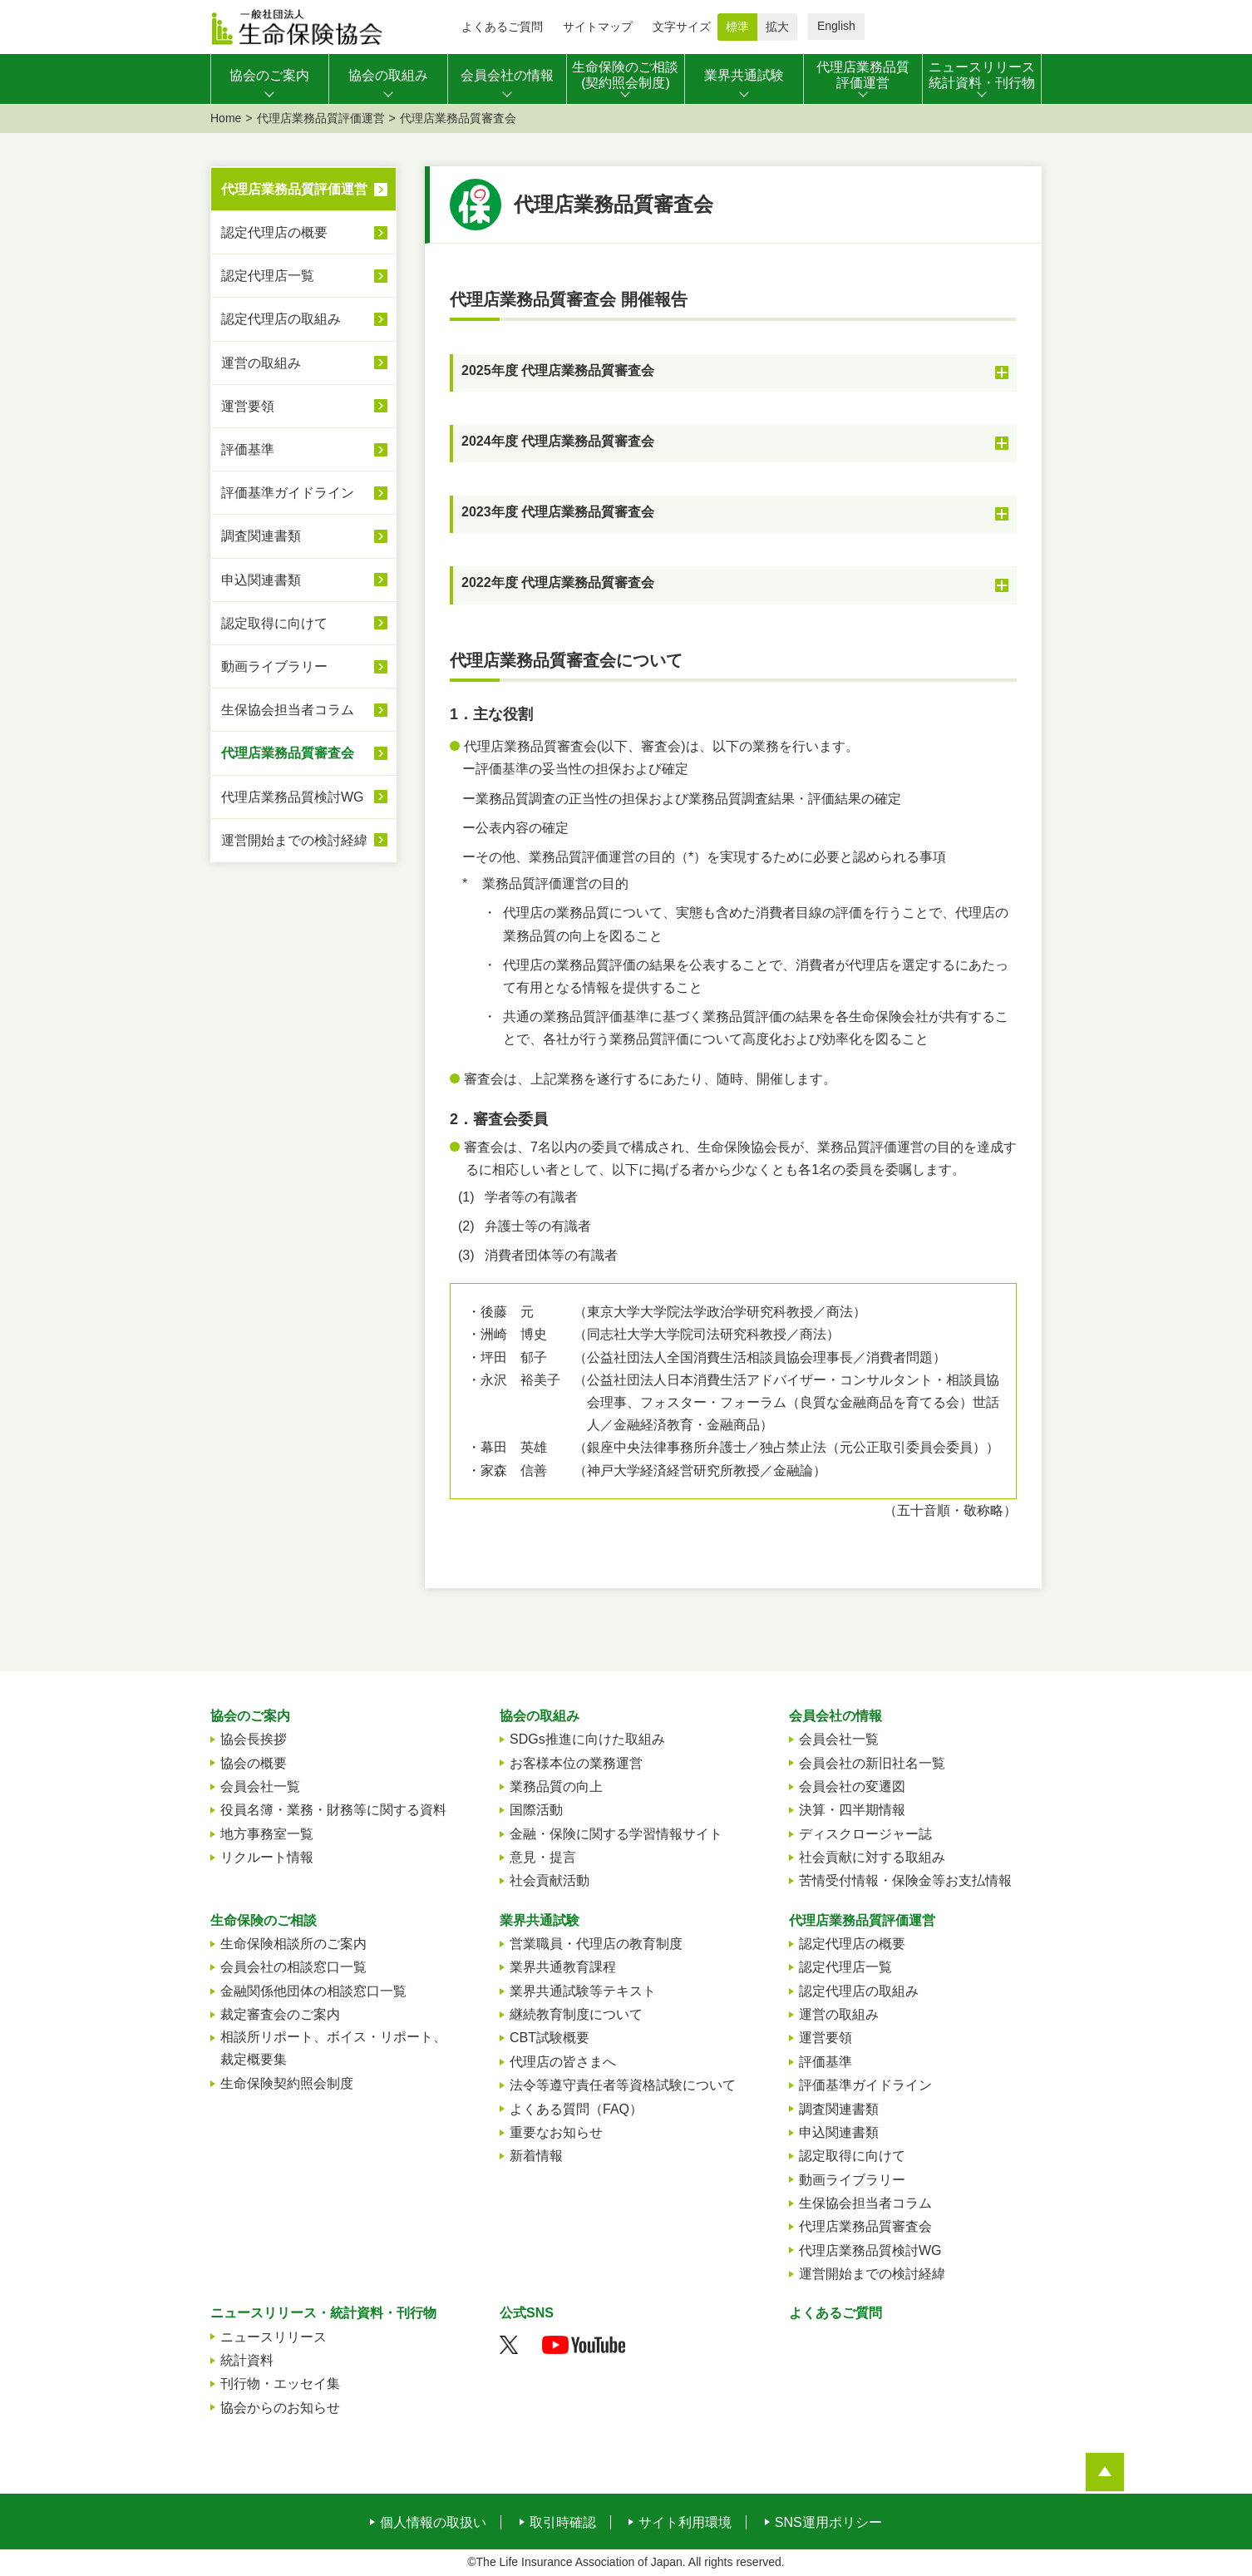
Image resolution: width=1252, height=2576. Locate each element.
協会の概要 (253, 1763)
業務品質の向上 (556, 1786)
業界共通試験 (539, 1920)
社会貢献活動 (549, 1880)
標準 (737, 26)
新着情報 (536, 2156)
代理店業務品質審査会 (287, 753)
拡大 (777, 26)
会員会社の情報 (835, 1716)
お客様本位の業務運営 (576, 1763)
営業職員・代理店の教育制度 (596, 1944)
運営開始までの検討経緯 (294, 840)
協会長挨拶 (253, 1739)
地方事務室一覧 (266, 1834)
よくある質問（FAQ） (576, 2109)
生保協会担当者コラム (287, 710)
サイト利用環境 (685, 2522)
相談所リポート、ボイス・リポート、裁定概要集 (333, 2048)
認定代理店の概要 (274, 232)
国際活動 (536, 1810)
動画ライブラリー (274, 666)
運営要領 (247, 406)
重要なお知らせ (556, 2132)
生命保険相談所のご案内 (293, 1944)
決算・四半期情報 (852, 1810)
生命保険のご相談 (263, 1920)
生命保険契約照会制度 (286, 2083)
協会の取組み (539, 1716)
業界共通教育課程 (563, 1967)
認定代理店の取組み (281, 319)
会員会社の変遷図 (852, 1786)
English (836, 25)
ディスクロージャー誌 (865, 1834)
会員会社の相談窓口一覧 (293, 1967)
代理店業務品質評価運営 (321, 118)
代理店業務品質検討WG (292, 797)
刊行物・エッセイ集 (280, 2383)
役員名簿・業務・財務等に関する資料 (333, 1810)
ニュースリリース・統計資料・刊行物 (323, 2313)
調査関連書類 (261, 536)
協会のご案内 (250, 1716)
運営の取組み (261, 363)
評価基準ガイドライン (287, 493)
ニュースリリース (273, 2337)
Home (225, 118)
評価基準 (247, 449)
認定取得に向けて (274, 623)
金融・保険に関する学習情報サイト (616, 1834)
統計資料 (247, 2360)
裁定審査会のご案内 (280, 2014)
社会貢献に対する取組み (872, 1857)
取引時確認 (563, 2522)
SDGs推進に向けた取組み (587, 1739)
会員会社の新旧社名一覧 (872, 1763)
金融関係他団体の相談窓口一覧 (313, 1991)
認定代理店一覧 (267, 276)
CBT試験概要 (549, 2038)
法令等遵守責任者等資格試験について (623, 2085)
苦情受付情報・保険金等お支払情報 (905, 1880)
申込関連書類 (261, 580)
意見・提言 (543, 1857)
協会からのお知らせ (280, 2408)
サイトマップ (598, 26)
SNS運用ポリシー (828, 2522)
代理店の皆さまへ (563, 2062)
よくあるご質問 (502, 26)
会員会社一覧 (260, 1786)
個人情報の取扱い (433, 2522)
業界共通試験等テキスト (583, 1991)
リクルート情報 (266, 1857)
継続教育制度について (576, 2014)
